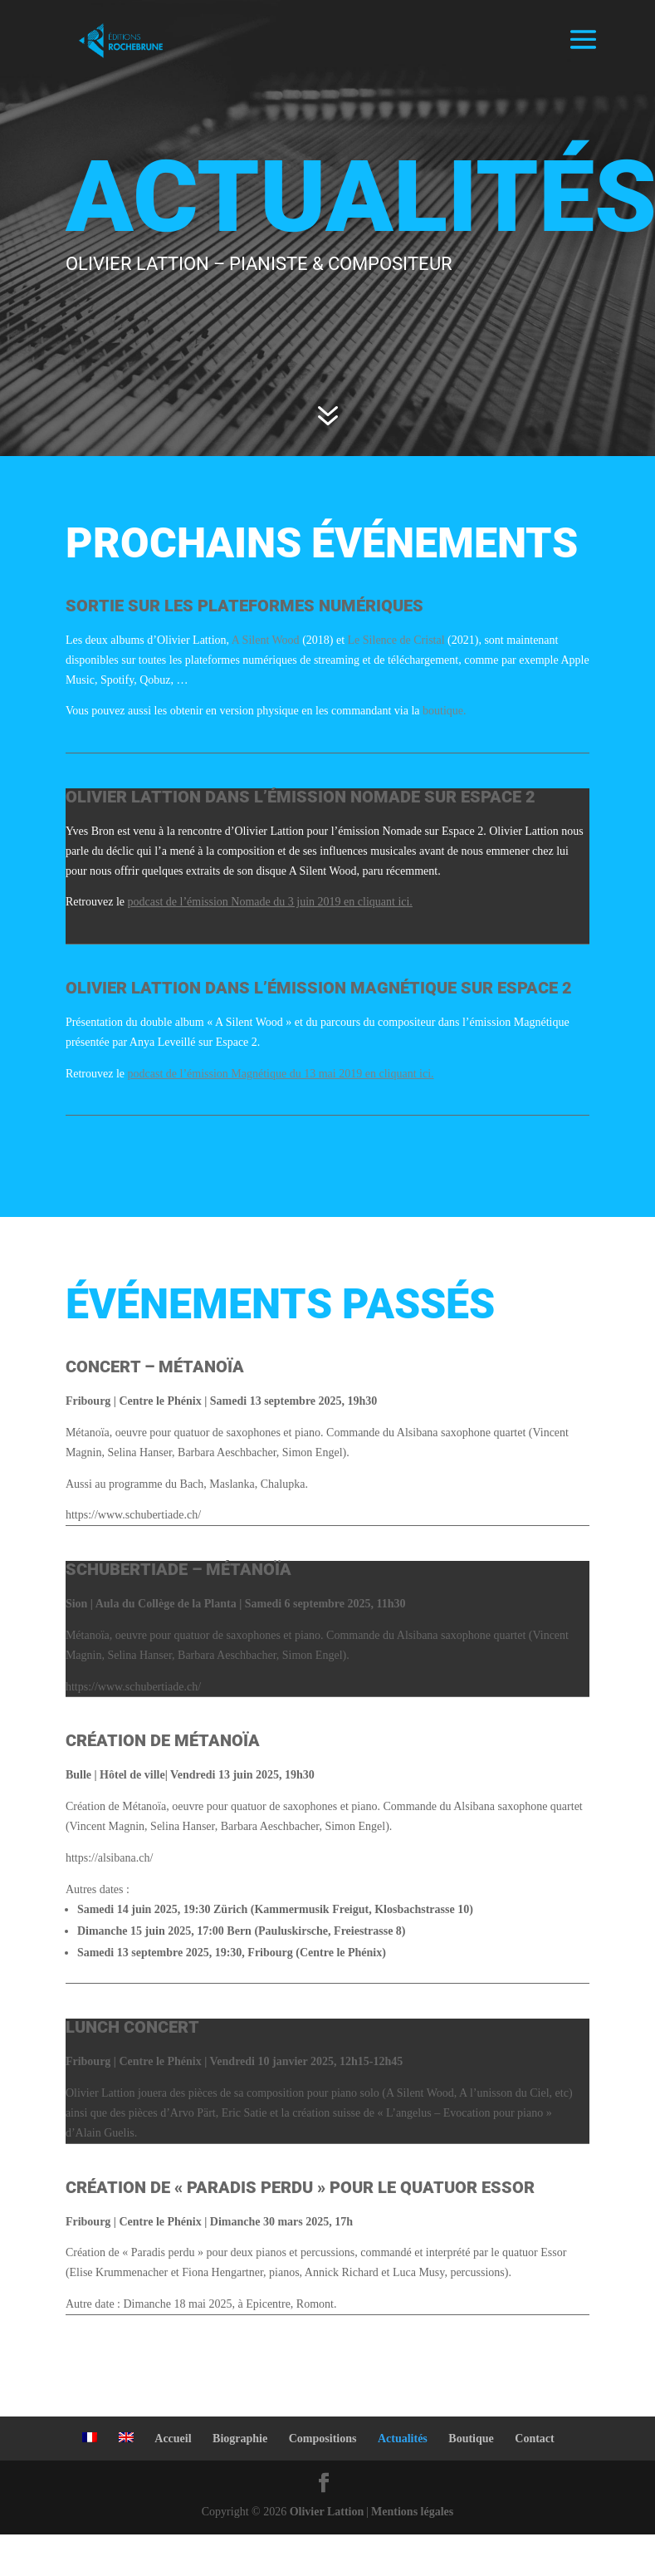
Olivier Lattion (327, 2511)
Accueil (172, 2438)
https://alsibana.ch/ (109, 1858)
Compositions (323, 2438)
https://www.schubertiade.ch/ (133, 1515)
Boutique (470, 2438)
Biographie (240, 2438)
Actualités (403, 2438)
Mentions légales (412, 2511)
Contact (534, 2438)
